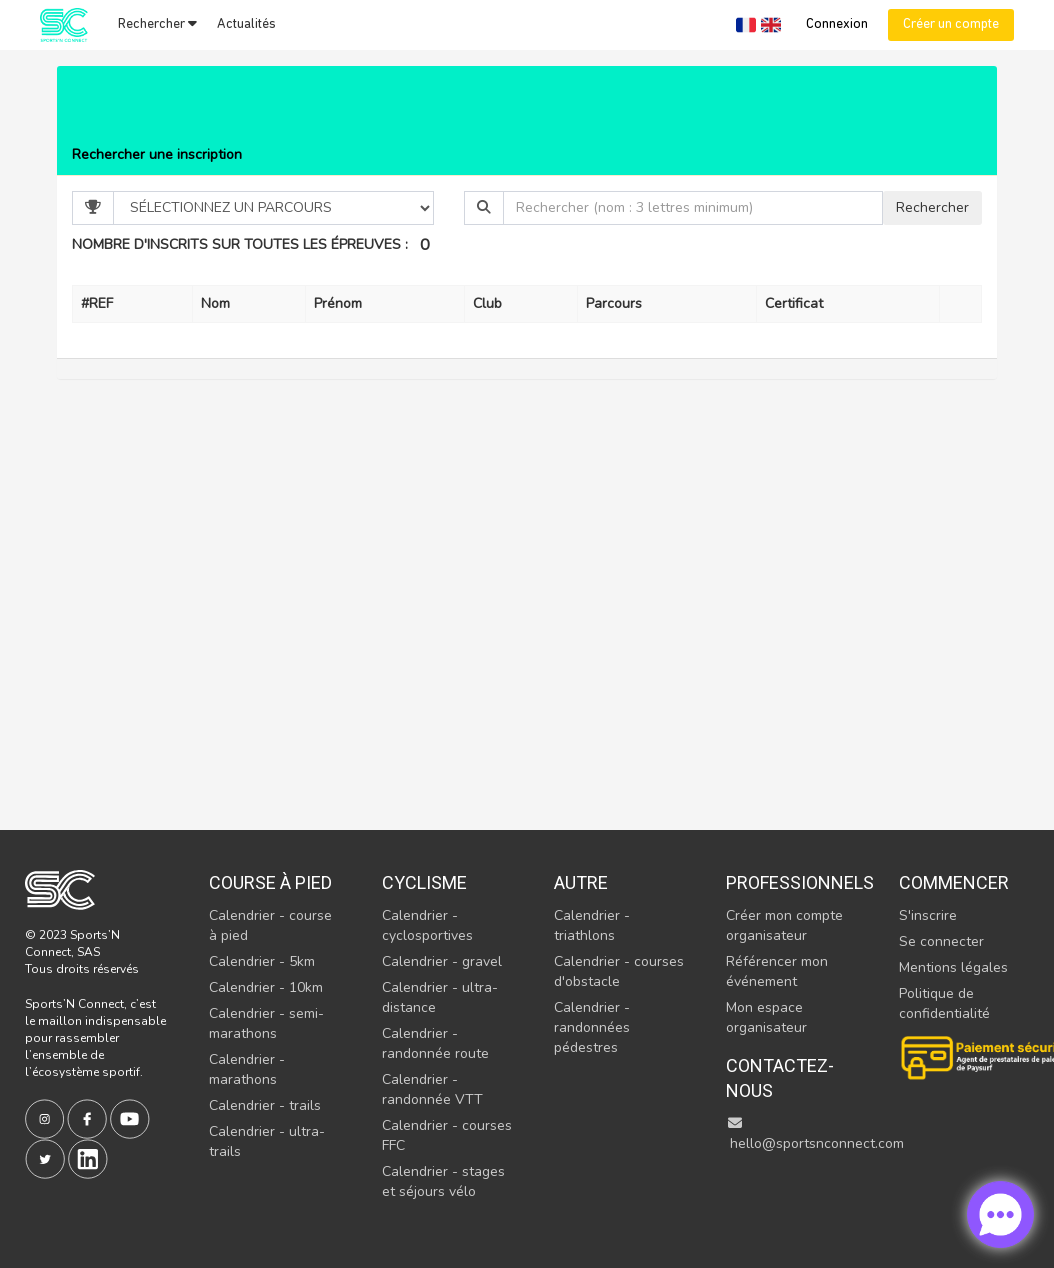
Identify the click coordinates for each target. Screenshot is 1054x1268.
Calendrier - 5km (262, 961)
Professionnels (791, 882)
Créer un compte (951, 24)
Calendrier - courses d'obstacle (619, 971)
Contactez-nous (780, 1078)
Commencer (954, 882)
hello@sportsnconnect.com (815, 1134)
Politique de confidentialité (944, 1003)
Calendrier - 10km (266, 987)
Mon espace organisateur (766, 1017)
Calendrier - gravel (442, 961)
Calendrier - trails (265, 1105)
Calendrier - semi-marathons (266, 1023)
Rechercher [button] (157, 24)
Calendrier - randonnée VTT (432, 1089)
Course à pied (270, 882)
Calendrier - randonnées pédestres (592, 1027)
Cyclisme (424, 882)
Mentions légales (953, 967)
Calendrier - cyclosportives (427, 925)
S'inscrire (928, 915)
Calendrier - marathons (247, 1069)
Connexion (837, 24)
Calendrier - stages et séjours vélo (443, 1181)
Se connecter (941, 941)
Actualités (246, 24)
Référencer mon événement (777, 971)
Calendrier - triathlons (592, 925)
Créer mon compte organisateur (784, 925)
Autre (581, 882)
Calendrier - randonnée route (435, 1043)
